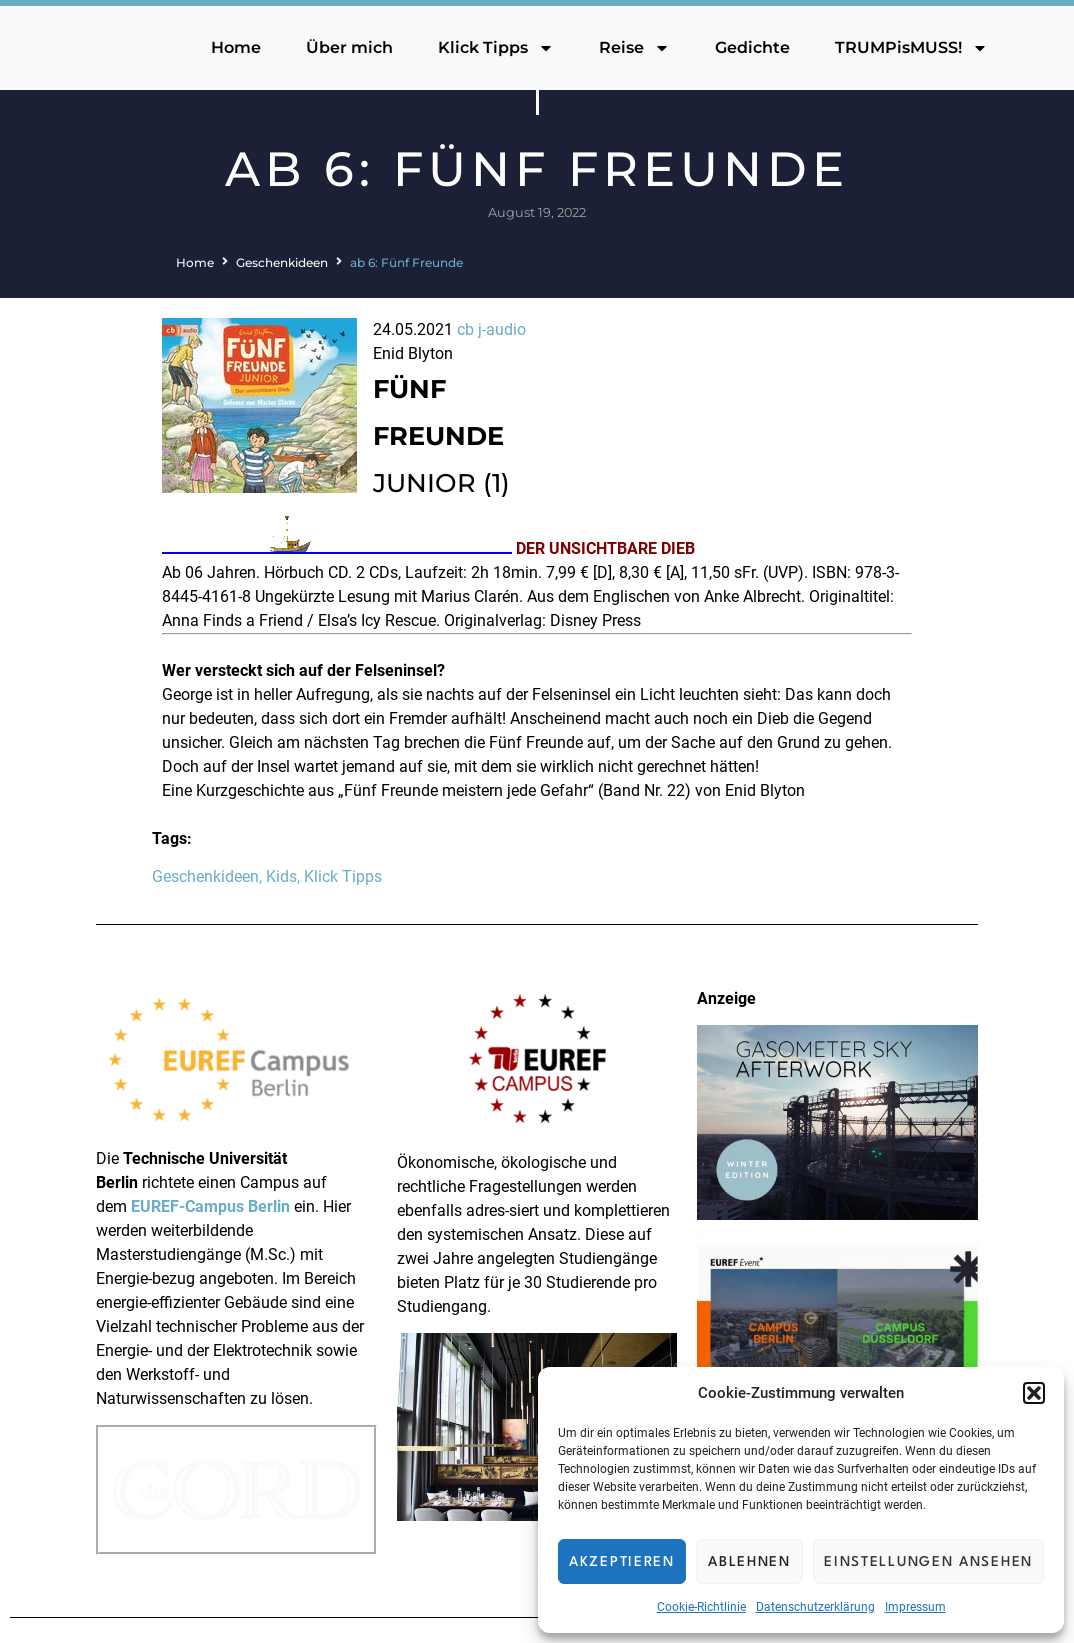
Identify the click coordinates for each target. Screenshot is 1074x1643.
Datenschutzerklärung (815, 1607)
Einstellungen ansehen (928, 1562)
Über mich (349, 47)
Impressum (915, 1607)
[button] (1034, 1393)
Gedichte (752, 47)
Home (236, 47)
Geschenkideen (282, 262)
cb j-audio (491, 329)
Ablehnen (749, 1562)
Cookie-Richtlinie (701, 1607)
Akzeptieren (622, 1562)
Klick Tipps (496, 48)
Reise (634, 48)
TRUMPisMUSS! (911, 48)
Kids (281, 876)
